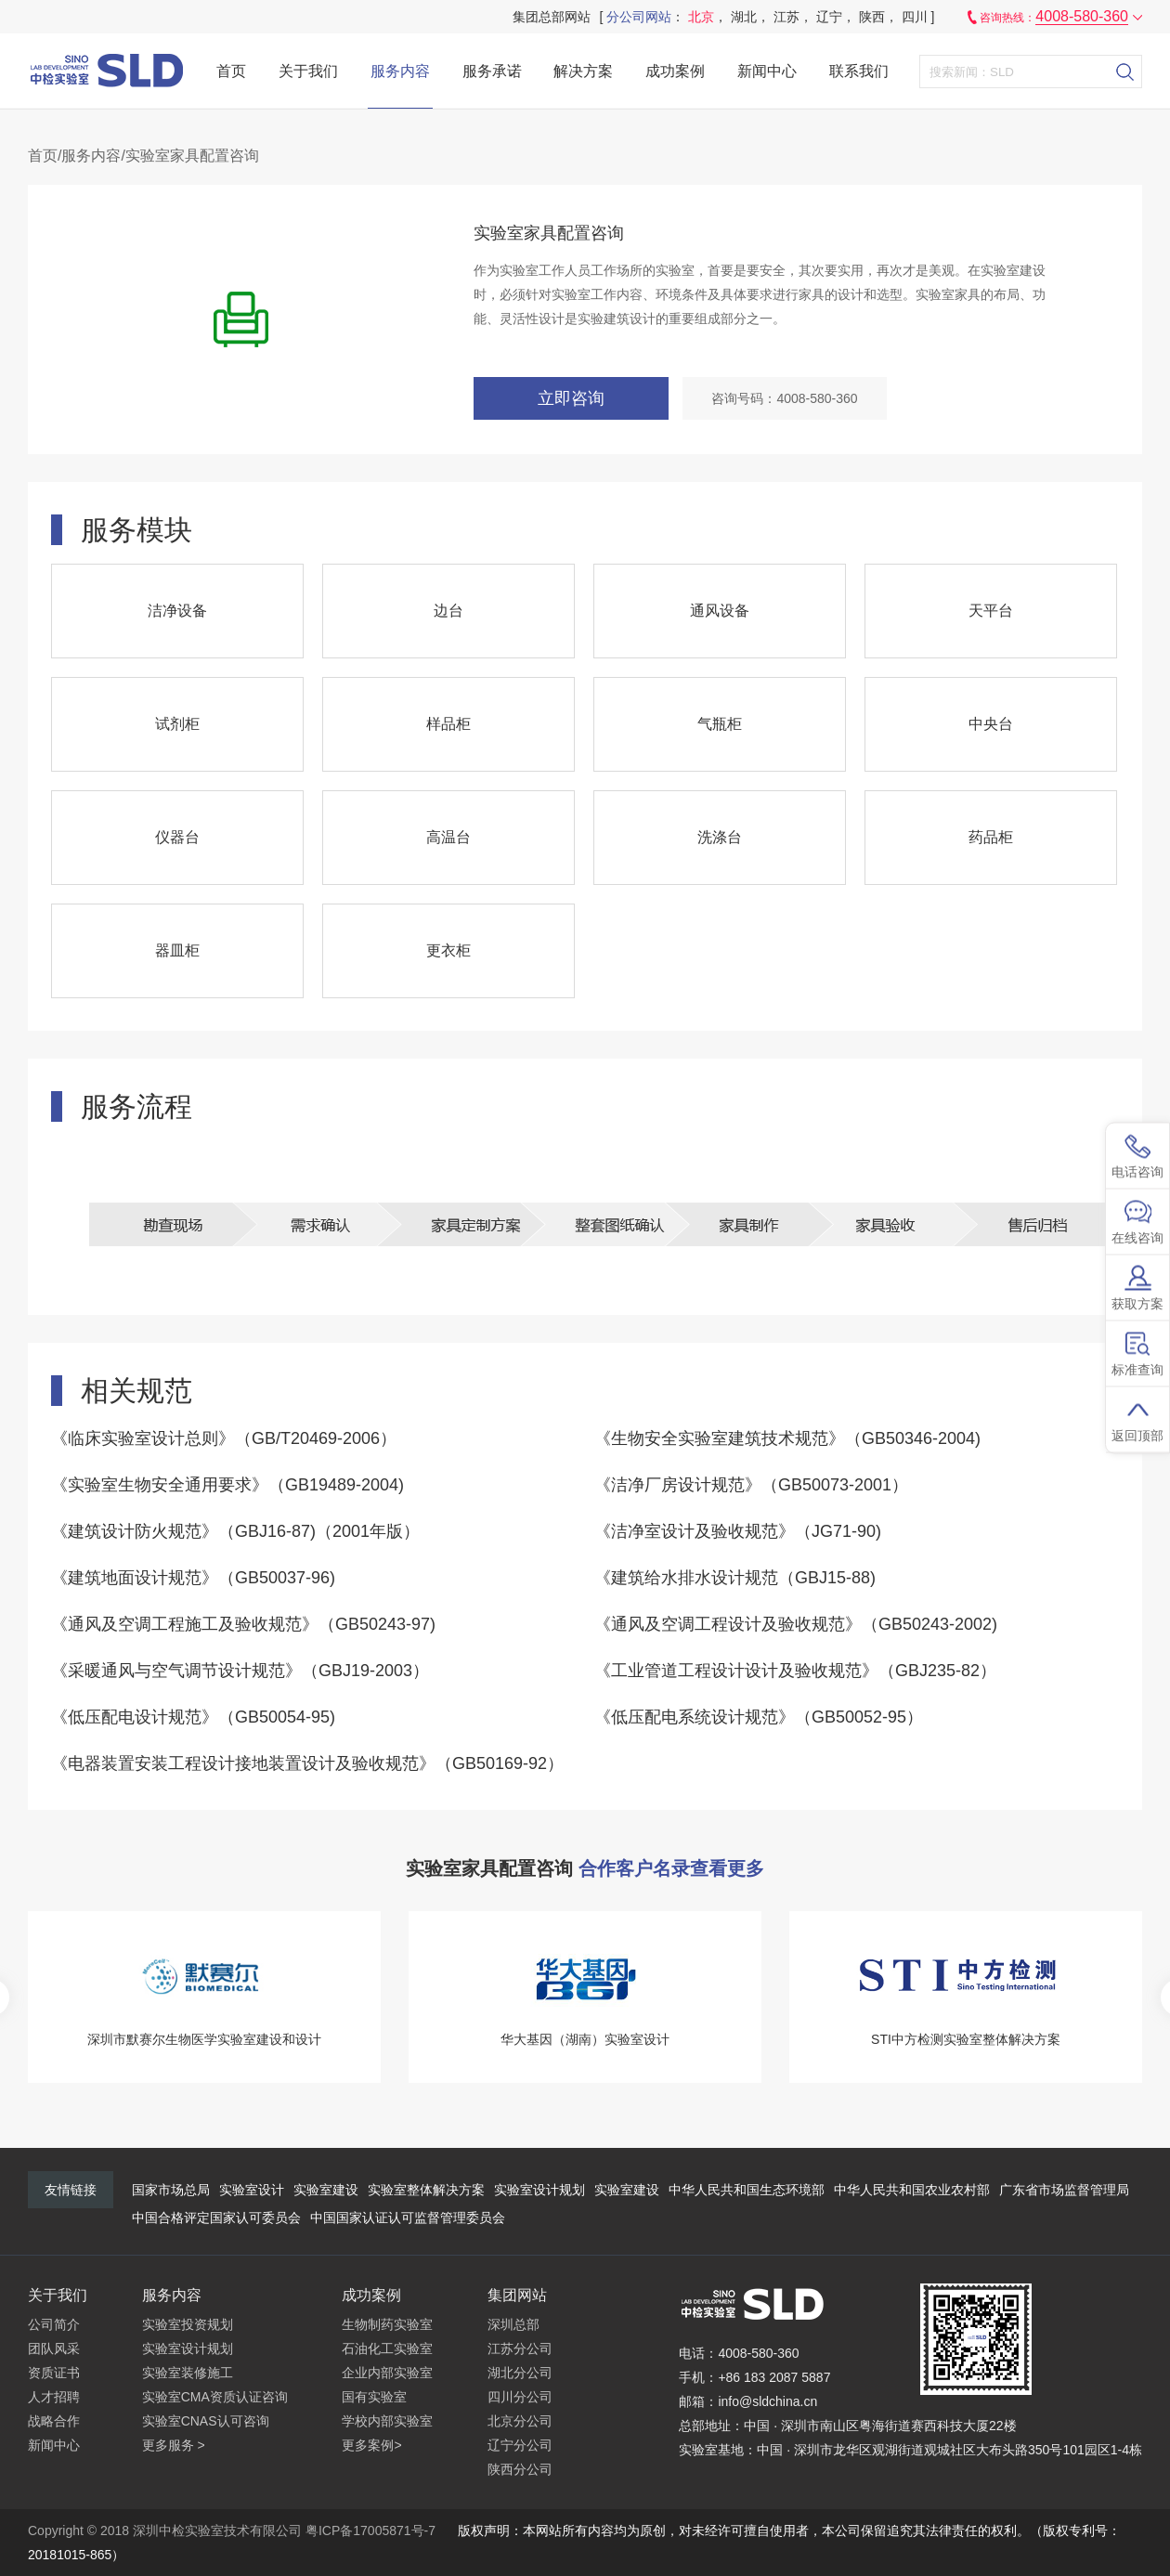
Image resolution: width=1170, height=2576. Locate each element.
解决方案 (583, 71)
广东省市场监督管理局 (1064, 2189)
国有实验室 (374, 2396)
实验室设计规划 (539, 2189)
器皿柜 (177, 950)
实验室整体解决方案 (426, 2189)
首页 (231, 71)
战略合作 (54, 2420)
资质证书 (54, 2372)
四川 (915, 16)
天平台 (990, 610)
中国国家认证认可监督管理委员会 (407, 2217)
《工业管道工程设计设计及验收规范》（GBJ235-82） (795, 1670)
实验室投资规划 (187, 2324)
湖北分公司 (520, 2372)
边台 (448, 610)
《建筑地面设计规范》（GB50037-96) (193, 1577)
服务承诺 (492, 71)
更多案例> (371, 2445)
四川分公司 (520, 2396)
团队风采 (54, 2348)
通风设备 (719, 610)
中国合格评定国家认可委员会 (216, 2217)
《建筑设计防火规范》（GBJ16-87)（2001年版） (235, 1531)
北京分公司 (520, 2420)
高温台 (448, 837)
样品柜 (448, 724)
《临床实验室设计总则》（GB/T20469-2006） (223, 1438)
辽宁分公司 (520, 2445)
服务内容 (400, 71)
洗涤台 (719, 837)
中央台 (990, 724)
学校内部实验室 (387, 2420)
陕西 (872, 16)
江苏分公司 (520, 2348)
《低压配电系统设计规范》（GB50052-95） (758, 1717)
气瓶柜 (719, 724)
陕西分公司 (520, 2469)
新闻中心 (767, 71)
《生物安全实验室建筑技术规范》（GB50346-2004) (787, 1438)
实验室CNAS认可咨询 (205, 2420)
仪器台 (177, 837)
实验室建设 (325, 2189)
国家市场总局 (171, 2189)
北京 (701, 16)
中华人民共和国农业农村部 (912, 2189)
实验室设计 (251, 2189)
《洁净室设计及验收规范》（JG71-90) (737, 1531)
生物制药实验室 (387, 2324)
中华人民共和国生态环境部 (747, 2189)
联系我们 (859, 71)
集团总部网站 (552, 16)
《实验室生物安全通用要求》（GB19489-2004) (227, 1485)
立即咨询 (571, 398)
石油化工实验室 (387, 2348)
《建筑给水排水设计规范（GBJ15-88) (735, 1577)
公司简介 (54, 2324)
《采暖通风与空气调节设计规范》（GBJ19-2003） (240, 1670)
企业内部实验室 (387, 2372)
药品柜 (990, 837)
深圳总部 (514, 2324)
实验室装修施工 (187, 2372)
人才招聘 (54, 2396)
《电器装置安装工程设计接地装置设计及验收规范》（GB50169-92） (307, 1763)
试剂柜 (177, 724)
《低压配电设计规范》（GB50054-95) (193, 1717)
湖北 (744, 16)
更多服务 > (173, 2445)
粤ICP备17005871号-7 (371, 2530)
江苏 (787, 16)
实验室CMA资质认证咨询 (215, 2396)
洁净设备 (177, 610)
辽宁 (829, 16)
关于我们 (308, 71)
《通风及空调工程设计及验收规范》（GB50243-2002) (795, 1624)
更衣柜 (448, 950)
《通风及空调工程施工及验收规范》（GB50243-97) (243, 1624)
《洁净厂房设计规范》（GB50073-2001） (751, 1485)
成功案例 (675, 71)
